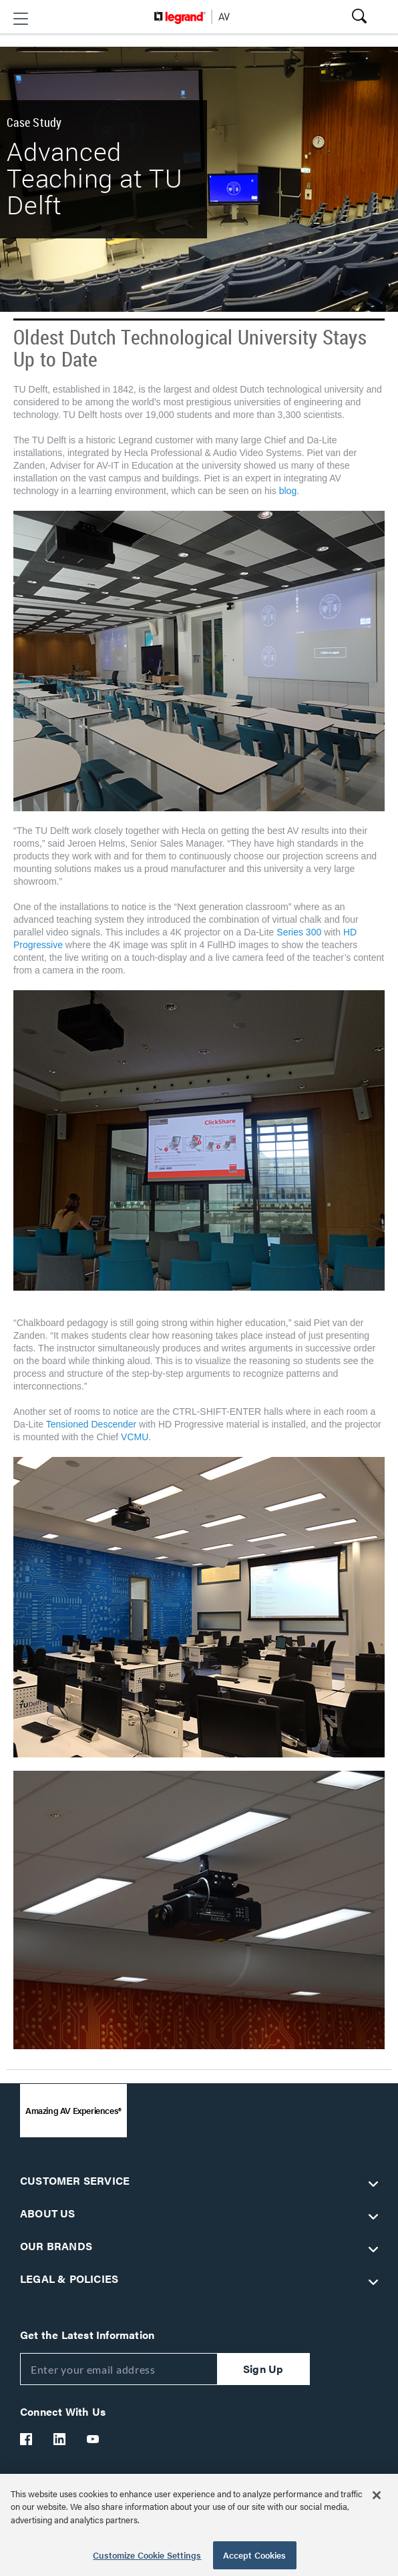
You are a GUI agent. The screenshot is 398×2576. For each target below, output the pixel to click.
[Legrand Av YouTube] (93, 2439)
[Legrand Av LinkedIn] (60, 2439)
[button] (20, 19)
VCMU (134, 1437)
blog (287, 490)
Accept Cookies (254, 2555)
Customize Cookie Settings (147, 2555)
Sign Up (263, 2368)
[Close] (376, 2495)
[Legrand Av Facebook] (26, 2439)
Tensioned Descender (91, 1424)
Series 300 (300, 932)
